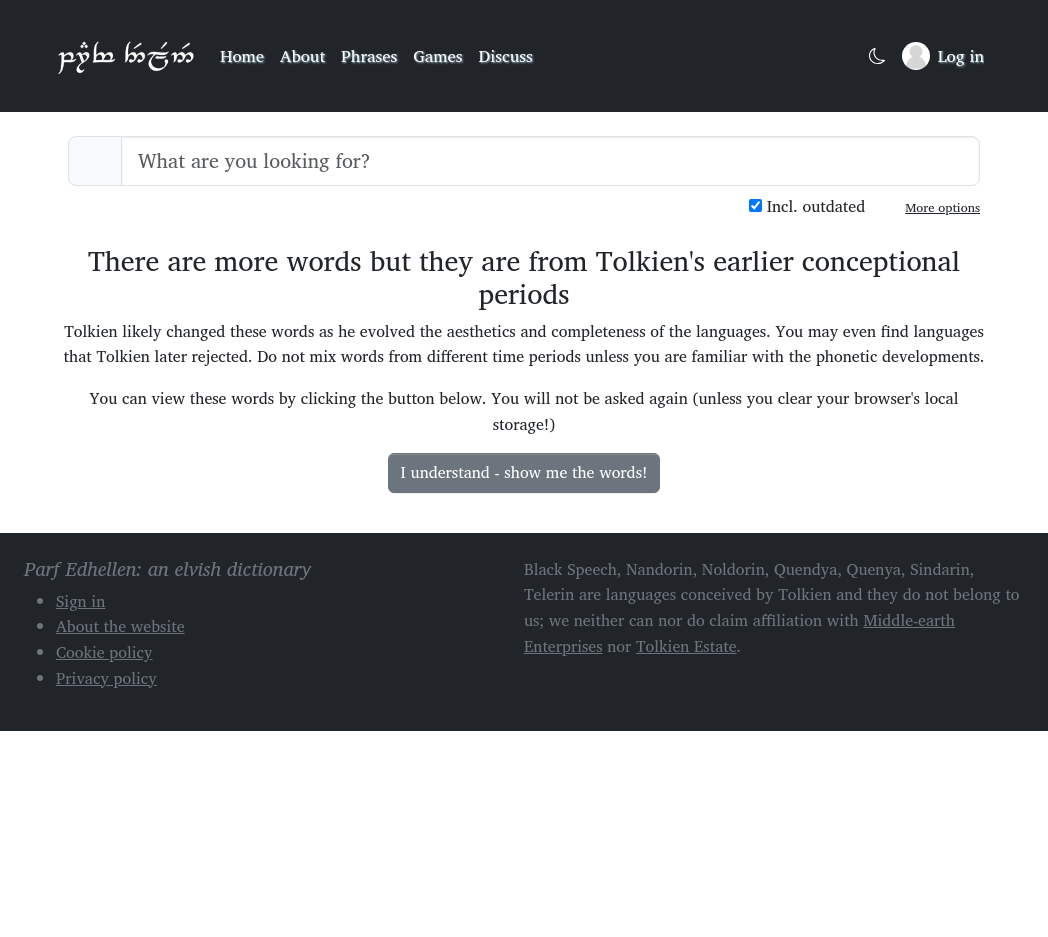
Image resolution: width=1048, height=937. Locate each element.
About (302, 55)
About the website (120, 626)
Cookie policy (104, 652)
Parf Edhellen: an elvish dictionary (126, 56)
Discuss (506, 55)
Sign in (80, 601)
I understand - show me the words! (524, 472)
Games (437, 55)
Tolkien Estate (686, 646)
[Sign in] (943, 56)
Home (242, 55)
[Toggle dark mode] (877, 56)
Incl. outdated (807, 206)
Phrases (369, 55)
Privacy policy (106, 678)
